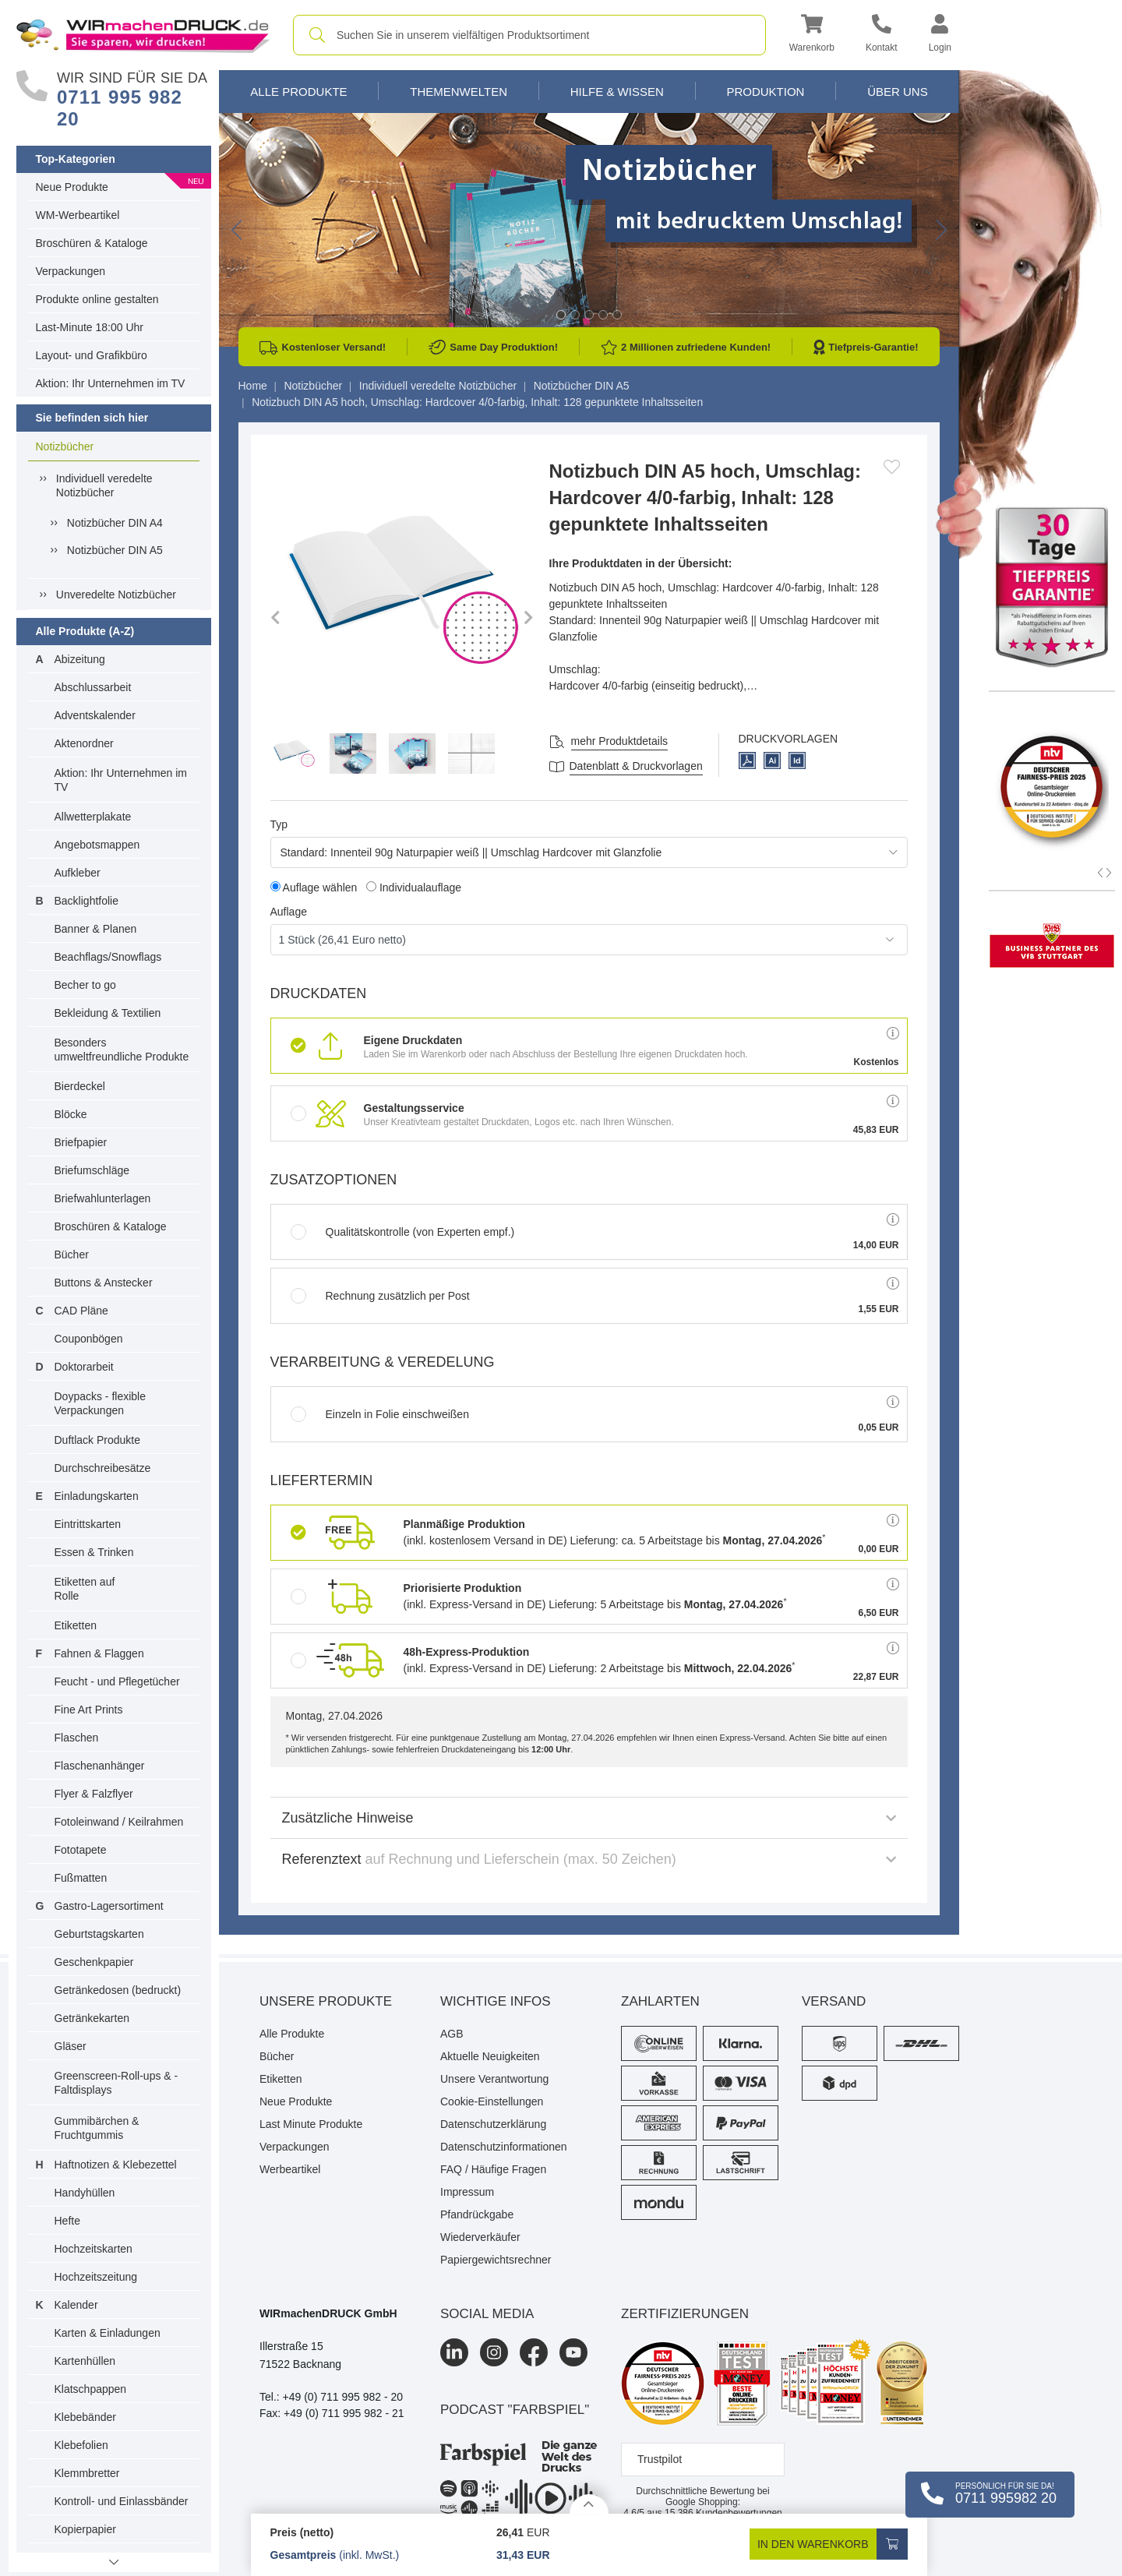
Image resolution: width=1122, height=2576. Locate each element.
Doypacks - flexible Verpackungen (100, 1403)
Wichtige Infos (495, 2001)
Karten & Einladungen (108, 2332)
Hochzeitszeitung (96, 2276)
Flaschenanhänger (100, 1765)
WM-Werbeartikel (78, 215)
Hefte (67, 2220)
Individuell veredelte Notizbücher (104, 485)
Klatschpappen (91, 2389)
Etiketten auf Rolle (85, 1589)
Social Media (487, 2313)
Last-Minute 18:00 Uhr (90, 327)
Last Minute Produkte (310, 2124)
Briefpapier (81, 1142)
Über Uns (897, 91)
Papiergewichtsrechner (495, 2259)
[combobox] (529, 35)
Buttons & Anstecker (104, 1282)
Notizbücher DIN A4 (115, 523)
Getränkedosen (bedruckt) (118, 1990)
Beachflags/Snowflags (108, 956)
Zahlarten (660, 2001)
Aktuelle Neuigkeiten (490, 2056)
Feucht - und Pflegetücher (117, 1681)
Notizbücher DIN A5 (115, 550)
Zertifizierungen (685, 2313)
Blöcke (71, 1114)
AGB (452, 2033)
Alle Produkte (298, 91)
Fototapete (81, 1849)
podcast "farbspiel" (514, 2409)
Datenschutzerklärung (493, 2124)
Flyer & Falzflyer (94, 1793)
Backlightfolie (87, 900)
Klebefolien (81, 2445)
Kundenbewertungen (723, 2512)
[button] (811, 35)
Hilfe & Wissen (617, 91)
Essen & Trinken (94, 1552)
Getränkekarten (92, 2018)
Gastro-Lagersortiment (109, 1905)
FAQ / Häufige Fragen (493, 2169)
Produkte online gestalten (97, 299)
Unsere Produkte (325, 2001)
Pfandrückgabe (476, 2214)
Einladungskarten (97, 1496)
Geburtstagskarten (99, 1933)
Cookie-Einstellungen (491, 2101)
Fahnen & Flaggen (99, 1653)
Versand (834, 2001)
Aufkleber (78, 872)
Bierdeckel (80, 1086)
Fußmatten (81, 1877)
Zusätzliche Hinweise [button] (589, 1818)
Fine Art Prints (89, 1709)
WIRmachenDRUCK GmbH (328, 2313)
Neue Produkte (72, 187)
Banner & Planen (96, 928)
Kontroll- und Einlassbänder (122, 2501)
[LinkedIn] (454, 2352)
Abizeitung (80, 659)
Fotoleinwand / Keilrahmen (119, 1821)
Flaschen (77, 1737)
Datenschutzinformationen (503, 2146)
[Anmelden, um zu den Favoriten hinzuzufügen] (892, 466)
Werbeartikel (289, 2169)
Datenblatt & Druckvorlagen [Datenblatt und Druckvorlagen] (636, 766)
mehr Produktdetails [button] (620, 741)
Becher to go (85, 984)
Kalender (76, 2304)
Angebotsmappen (97, 844)
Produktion (765, 91)
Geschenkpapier (94, 1962)
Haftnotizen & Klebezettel (116, 2164)
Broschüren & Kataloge (92, 243)
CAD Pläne (81, 1310)
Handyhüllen (85, 2192)
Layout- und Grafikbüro (91, 355)
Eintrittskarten (88, 1524)
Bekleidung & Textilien (108, 1012)
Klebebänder (85, 2417)
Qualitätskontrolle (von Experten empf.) (403, 1232)
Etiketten (76, 1625)
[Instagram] (494, 2352)
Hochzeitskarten (93, 2248)
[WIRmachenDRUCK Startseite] (143, 34)
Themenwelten (458, 91)
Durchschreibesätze (103, 1468)
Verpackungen (71, 271)
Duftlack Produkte (98, 1439)
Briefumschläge (92, 1170)
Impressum (467, 2192)
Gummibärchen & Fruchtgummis (97, 2128)
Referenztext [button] (589, 1859)
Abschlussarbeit (93, 687)
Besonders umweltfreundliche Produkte (122, 1049)
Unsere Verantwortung (494, 2079)
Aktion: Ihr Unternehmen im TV (110, 383)
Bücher (72, 1254)
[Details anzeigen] (589, 2504)
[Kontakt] (882, 35)
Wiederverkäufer (480, 2237)
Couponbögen (89, 1338)
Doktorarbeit (84, 1366)
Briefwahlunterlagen (103, 1198)
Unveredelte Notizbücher (116, 594)
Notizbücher (65, 446)
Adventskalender (95, 715)
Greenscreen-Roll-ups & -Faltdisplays (116, 2083)
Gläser (70, 2046)
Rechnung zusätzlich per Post (380, 1296)
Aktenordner (84, 743)
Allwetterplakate (93, 816)
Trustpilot (659, 2459)
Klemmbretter (87, 2473)
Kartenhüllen (85, 2360)
